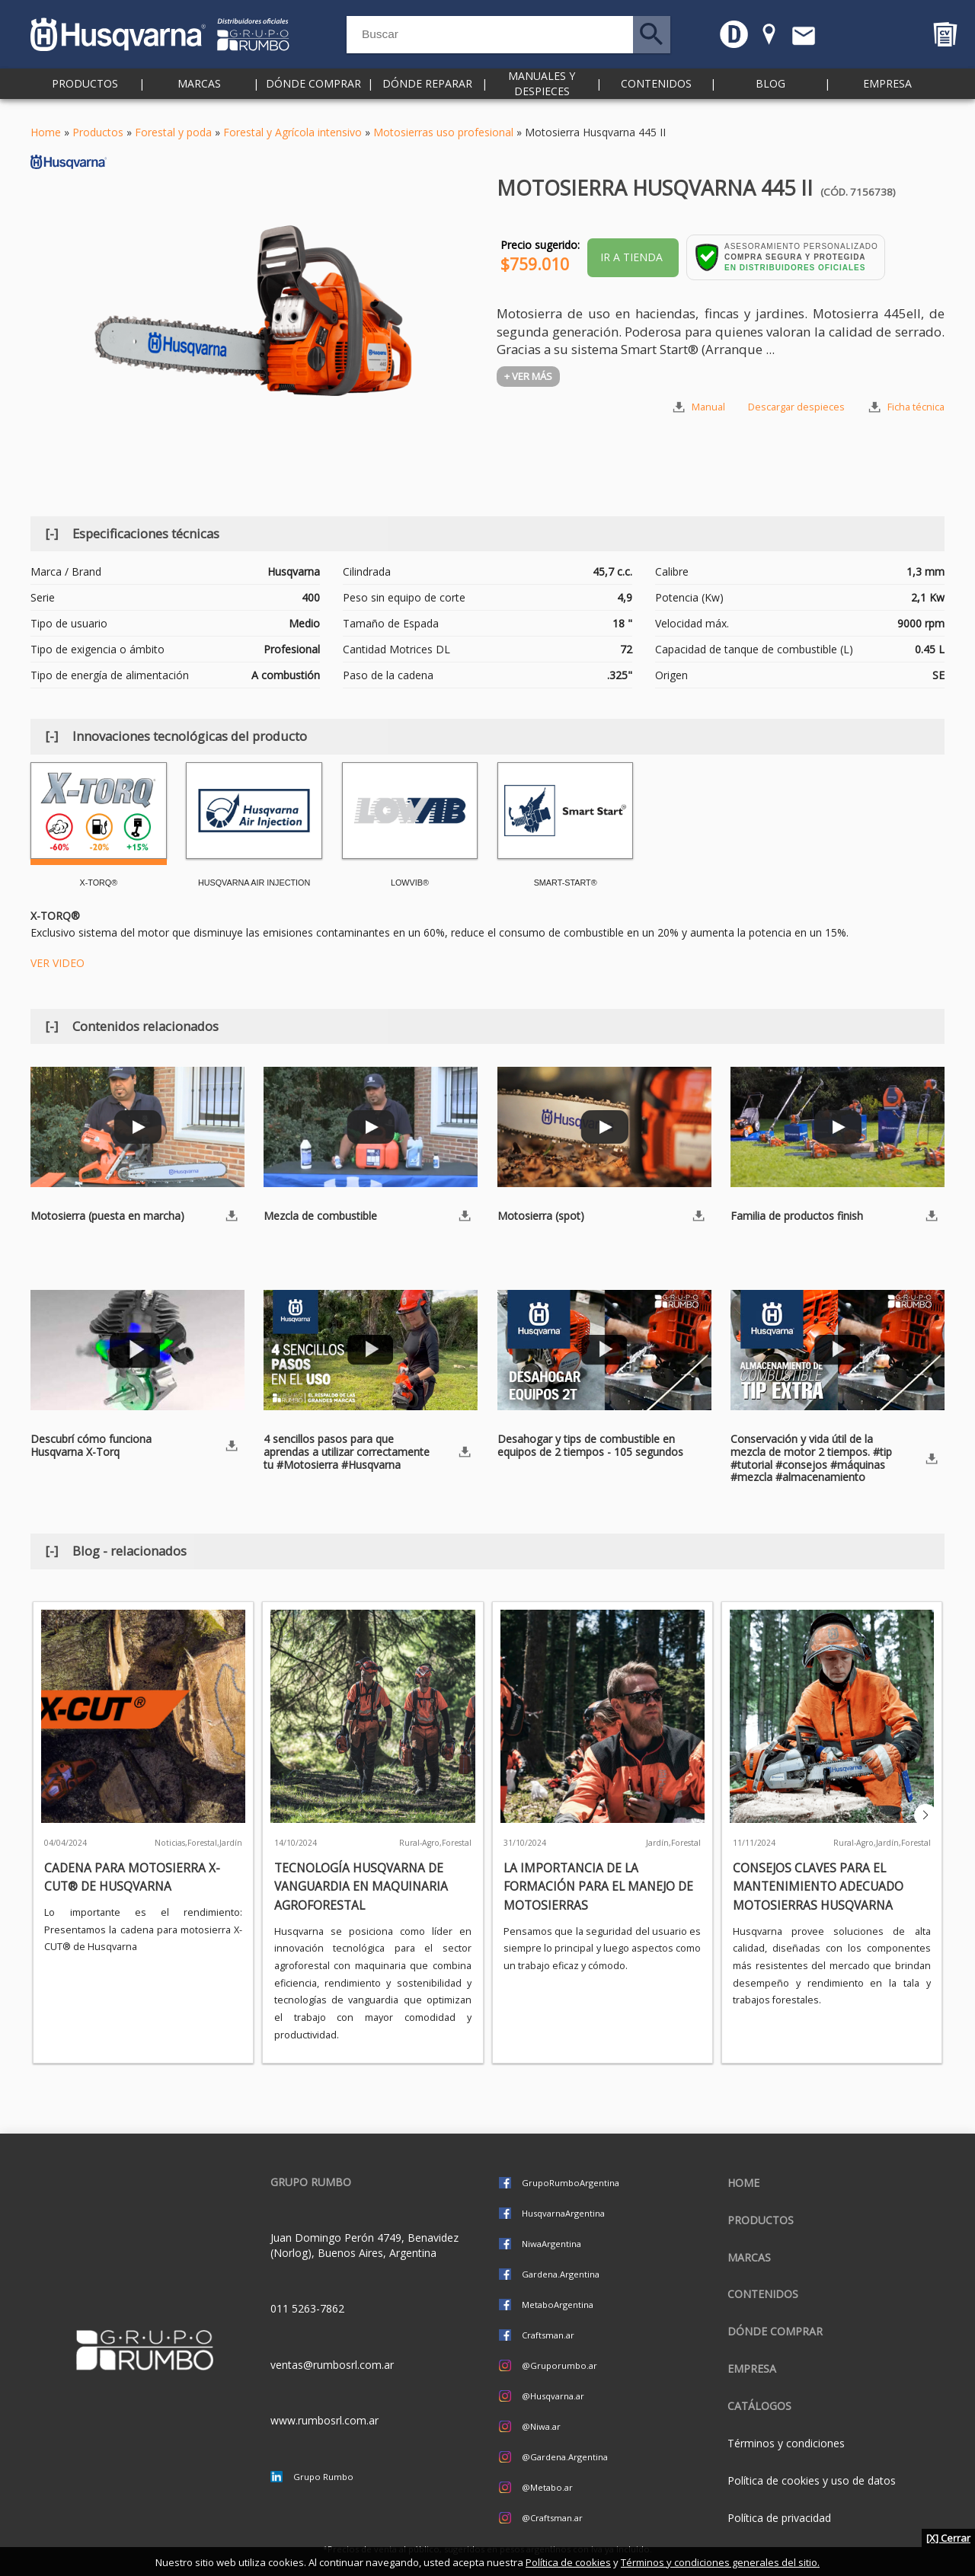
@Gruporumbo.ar (559, 2365)
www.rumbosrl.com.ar (324, 2420)
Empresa (887, 91)
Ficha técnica (916, 407)
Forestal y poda (173, 132)
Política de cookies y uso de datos (811, 2480)
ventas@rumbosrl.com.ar (332, 2364)
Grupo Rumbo (323, 2476)
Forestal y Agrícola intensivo (292, 132)
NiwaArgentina (551, 2243)
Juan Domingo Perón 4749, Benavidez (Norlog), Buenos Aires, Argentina (364, 2245)
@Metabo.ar (547, 2487)
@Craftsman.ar (552, 2517)
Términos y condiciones (786, 2443)
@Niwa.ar (541, 2426)
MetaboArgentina (557, 2304)
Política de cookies (568, 2562)
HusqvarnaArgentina (563, 2213)
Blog (770, 91)
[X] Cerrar (948, 2538)
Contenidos (656, 91)
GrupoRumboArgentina (570, 2182)
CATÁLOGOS (759, 2406)
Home (45, 132)
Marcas (199, 91)
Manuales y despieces (541, 91)
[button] (925, 1815)
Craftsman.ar (548, 2335)
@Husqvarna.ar (553, 2396)
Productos (85, 91)
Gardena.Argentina (560, 2274)
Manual (708, 407)
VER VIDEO (57, 963)
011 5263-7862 (307, 2308)
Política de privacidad (779, 2518)
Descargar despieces (796, 407)
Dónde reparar (427, 91)
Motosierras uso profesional (443, 132)
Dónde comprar (313, 91)
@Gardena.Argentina (565, 2457)
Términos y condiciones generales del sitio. (720, 2562)
